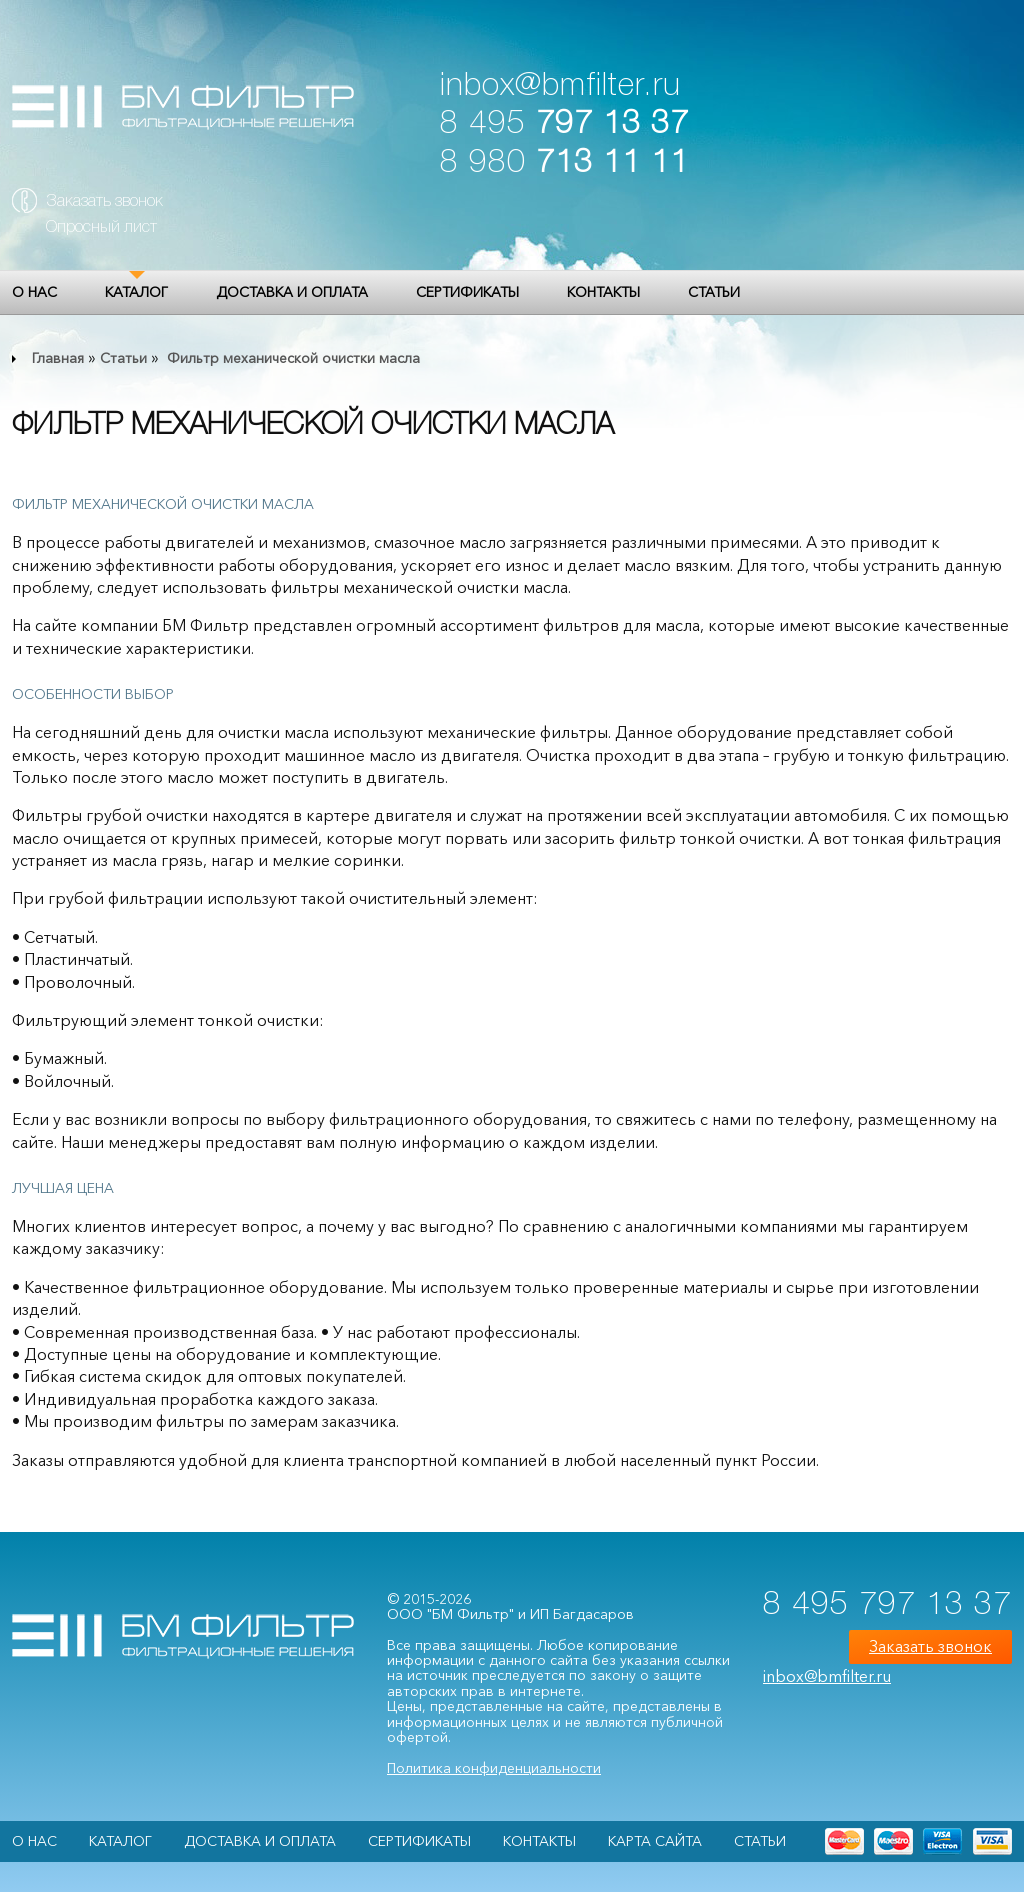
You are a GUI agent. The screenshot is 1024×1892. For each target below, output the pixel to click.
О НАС (34, 292)
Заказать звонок (104, 202)
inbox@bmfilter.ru (560, 86)
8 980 (564, 163)
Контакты (603, 292)
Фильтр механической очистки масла (291, 358)
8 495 (564, 124)
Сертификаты (467, 292)
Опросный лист (101, 228)
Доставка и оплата (292, 292)
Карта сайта (655, 1841)
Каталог (136, 292)
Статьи (714, 292)
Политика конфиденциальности (494, 1768)
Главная (58, 358)
